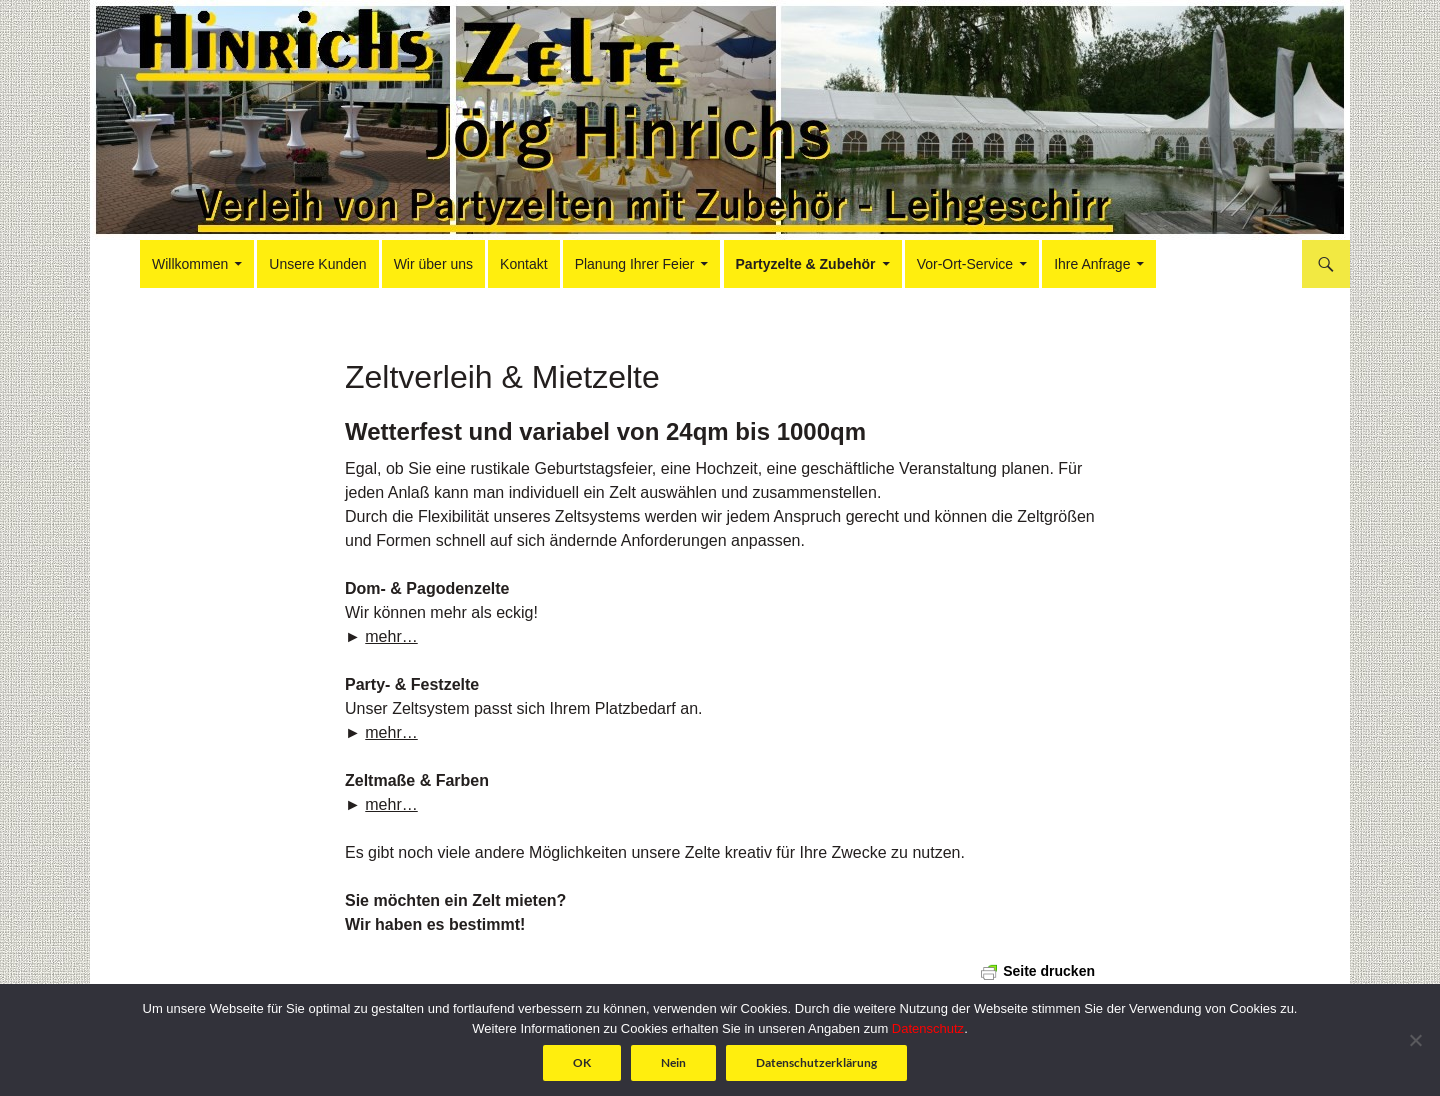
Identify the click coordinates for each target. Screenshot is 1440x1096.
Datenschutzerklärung (816, 1062)
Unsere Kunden (317, 264)
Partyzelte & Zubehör (806, 264)
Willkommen (190, 264)
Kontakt (523, 264)
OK (582, 1062)
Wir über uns (433, 264)
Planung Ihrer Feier (635, 264)
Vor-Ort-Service (965, 264)
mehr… (391, 636)
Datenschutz (928, 1028)
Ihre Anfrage (1092, 264)
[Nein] (1415, 1040)
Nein (673, 1062)
